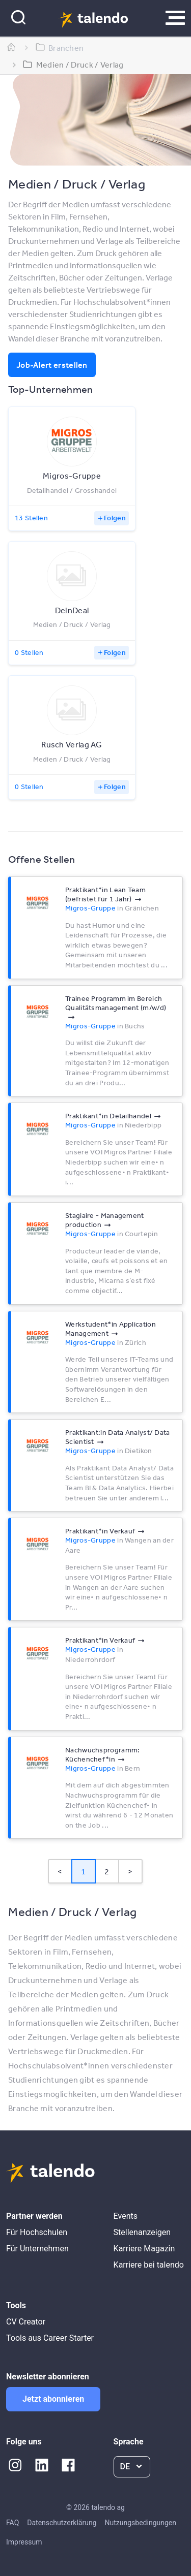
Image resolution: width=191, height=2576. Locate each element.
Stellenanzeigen (142, 2232)
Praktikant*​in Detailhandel (108, 1115)
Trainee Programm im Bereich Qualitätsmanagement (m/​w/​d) (115, 1003)
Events (126, 2216)
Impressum (24, 2542)
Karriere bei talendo (149, 2265)
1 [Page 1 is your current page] (83, 1871)
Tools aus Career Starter (50, 2338)
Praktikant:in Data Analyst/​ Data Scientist (117, 1437)
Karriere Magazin (144, 2248)
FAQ (12, 2523)
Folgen (115, 517)
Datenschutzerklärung (61, 2523)
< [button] (60, 1871)
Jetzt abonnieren (53, 2399)
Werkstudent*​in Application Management (110, 1329)
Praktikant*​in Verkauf (100, 1530)
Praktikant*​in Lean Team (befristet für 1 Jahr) (105, 894)
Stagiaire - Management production (104, 1220)
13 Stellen (31, 517)
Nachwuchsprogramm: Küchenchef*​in (102, 1754)
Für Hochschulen (36, 2232)
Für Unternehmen (37, 2248)
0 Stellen (29, 652)
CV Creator (25, 2322)
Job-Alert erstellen (52, 365)
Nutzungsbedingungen (140, 2523)
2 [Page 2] (106, 1871)
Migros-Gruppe (90, 908)
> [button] (130, 1871)
